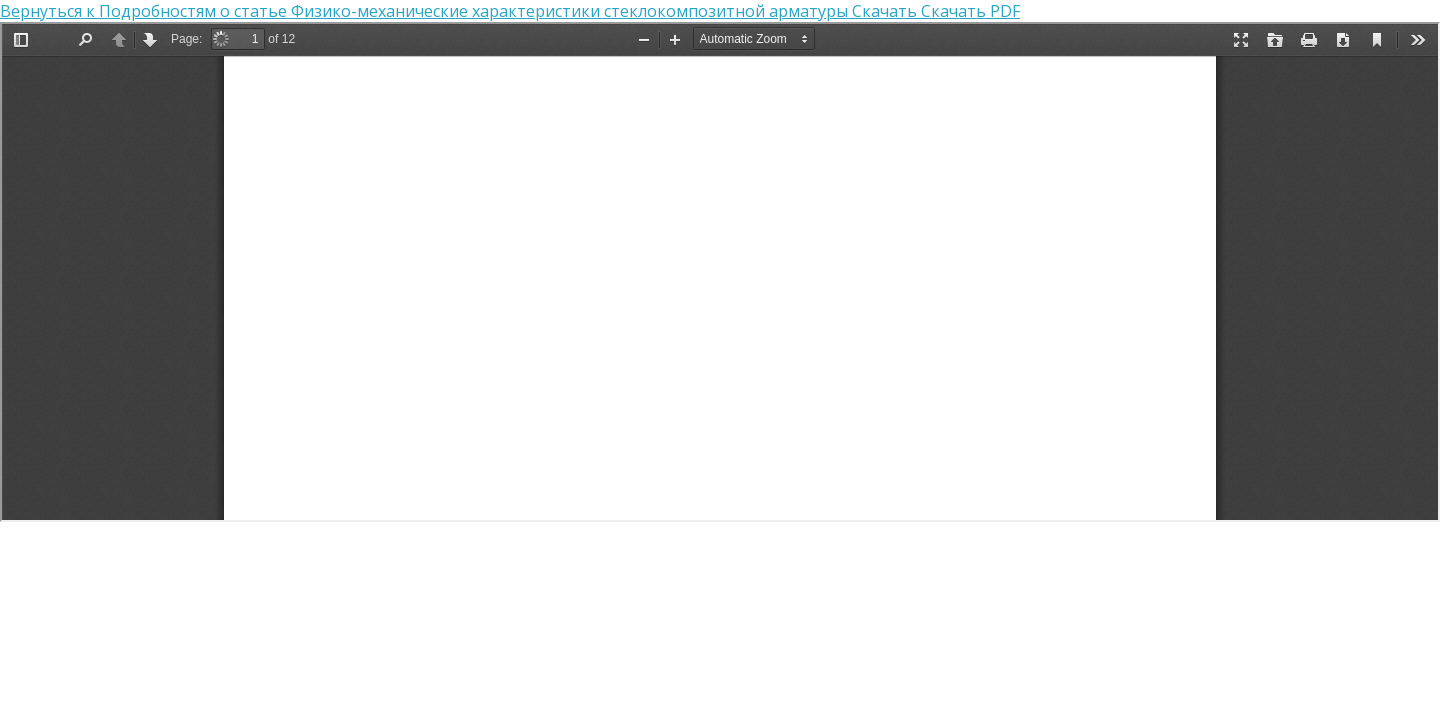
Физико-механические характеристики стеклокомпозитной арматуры (571, 11)
